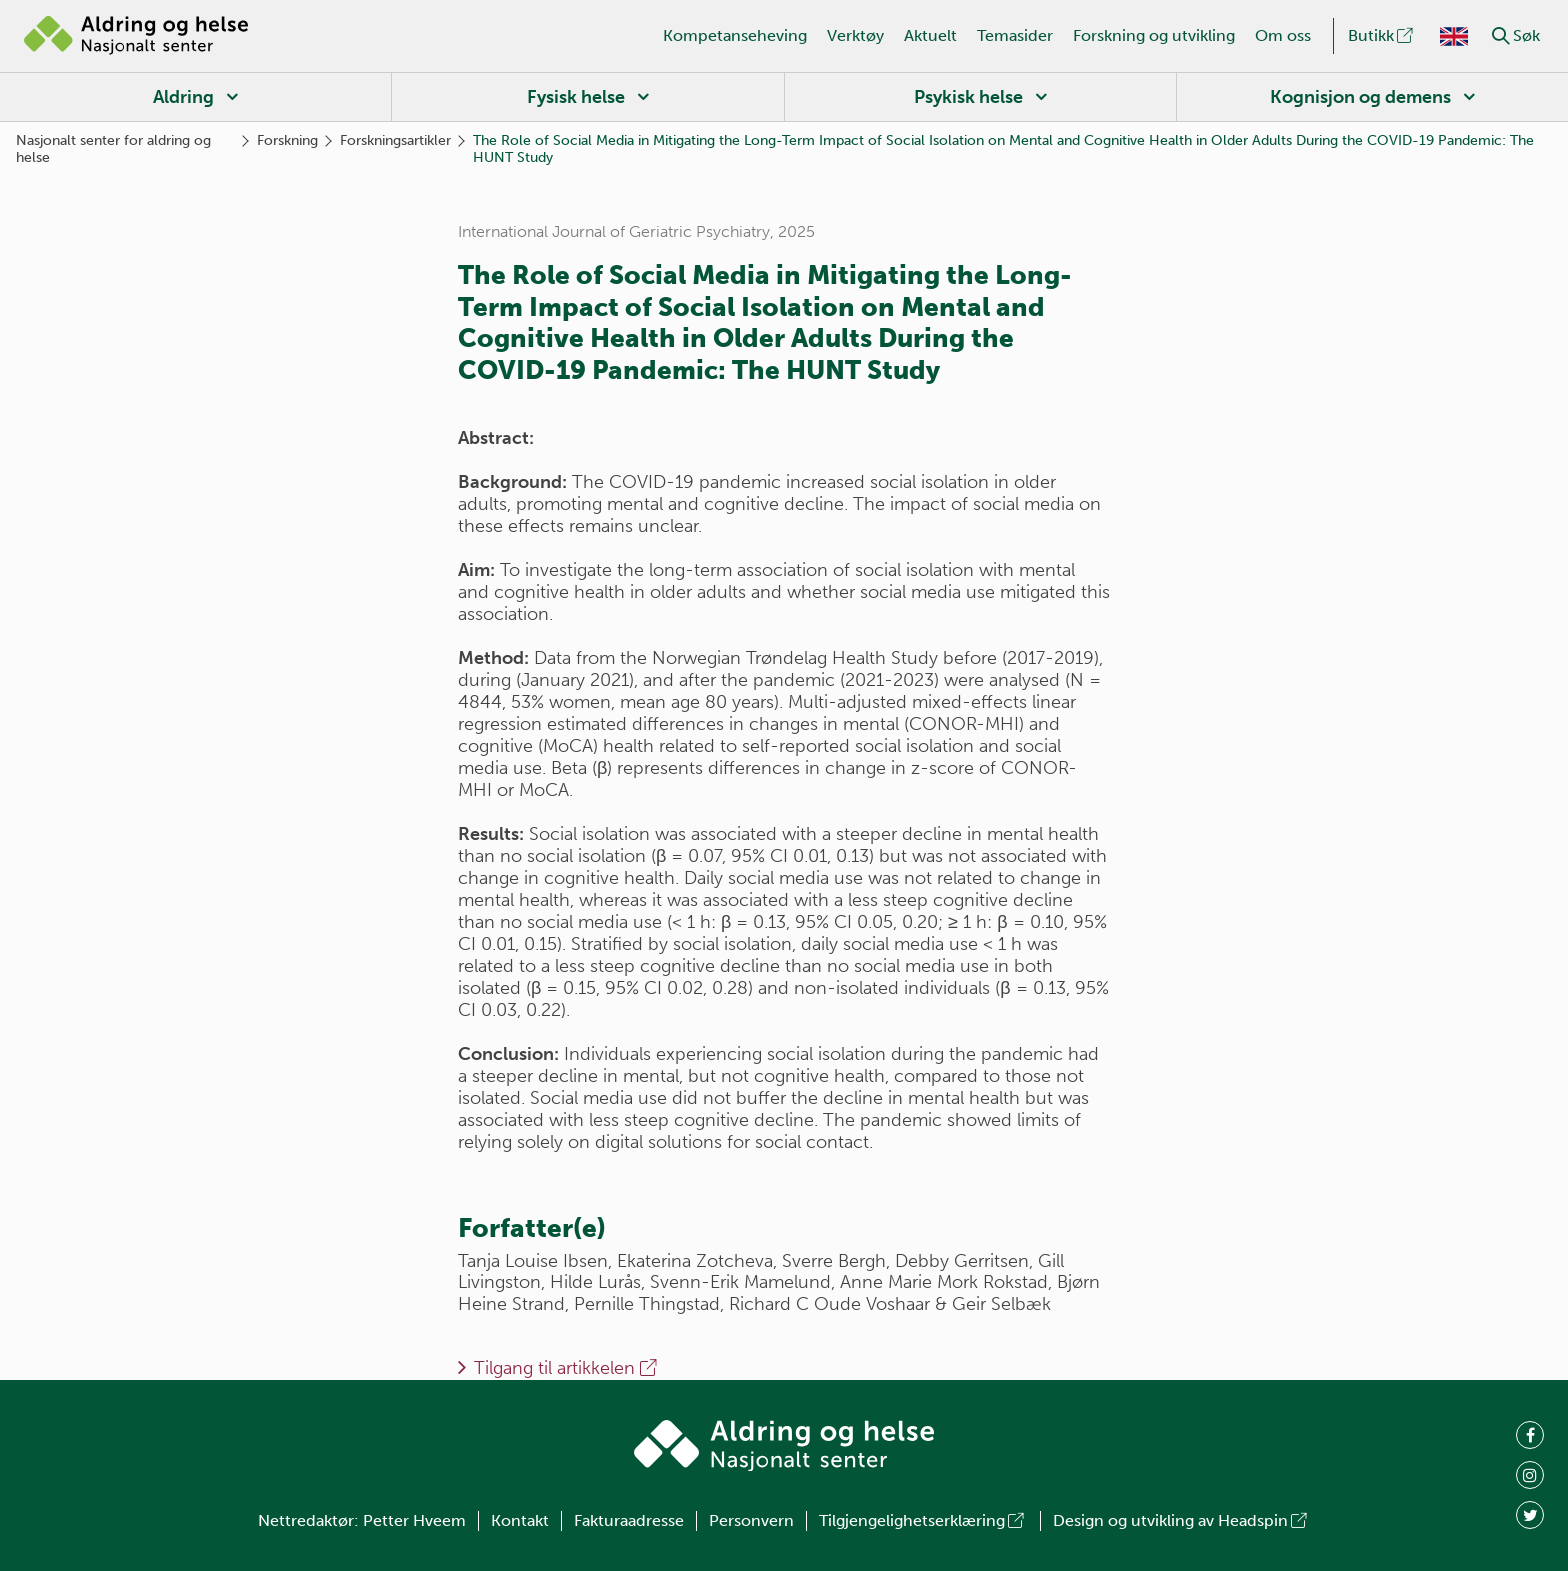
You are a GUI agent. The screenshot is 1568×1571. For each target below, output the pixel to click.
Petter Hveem (414, 1520)
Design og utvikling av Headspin (1181, 1520)
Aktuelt (930, 35)
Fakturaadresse (629, 1520)
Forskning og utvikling (1154, 35)
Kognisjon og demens (1360, 97)
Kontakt (520, 1520)
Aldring (183, 97)
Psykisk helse (968, 97)
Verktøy (855, 35)
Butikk (1382, 35)
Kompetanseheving (735, 35)
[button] (1501, 36)
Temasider (1015, 35)
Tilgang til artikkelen (567, 1368)
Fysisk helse (576, 97)
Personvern (751, 1520)
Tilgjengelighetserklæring (923, 1520)
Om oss (1283, 35)
